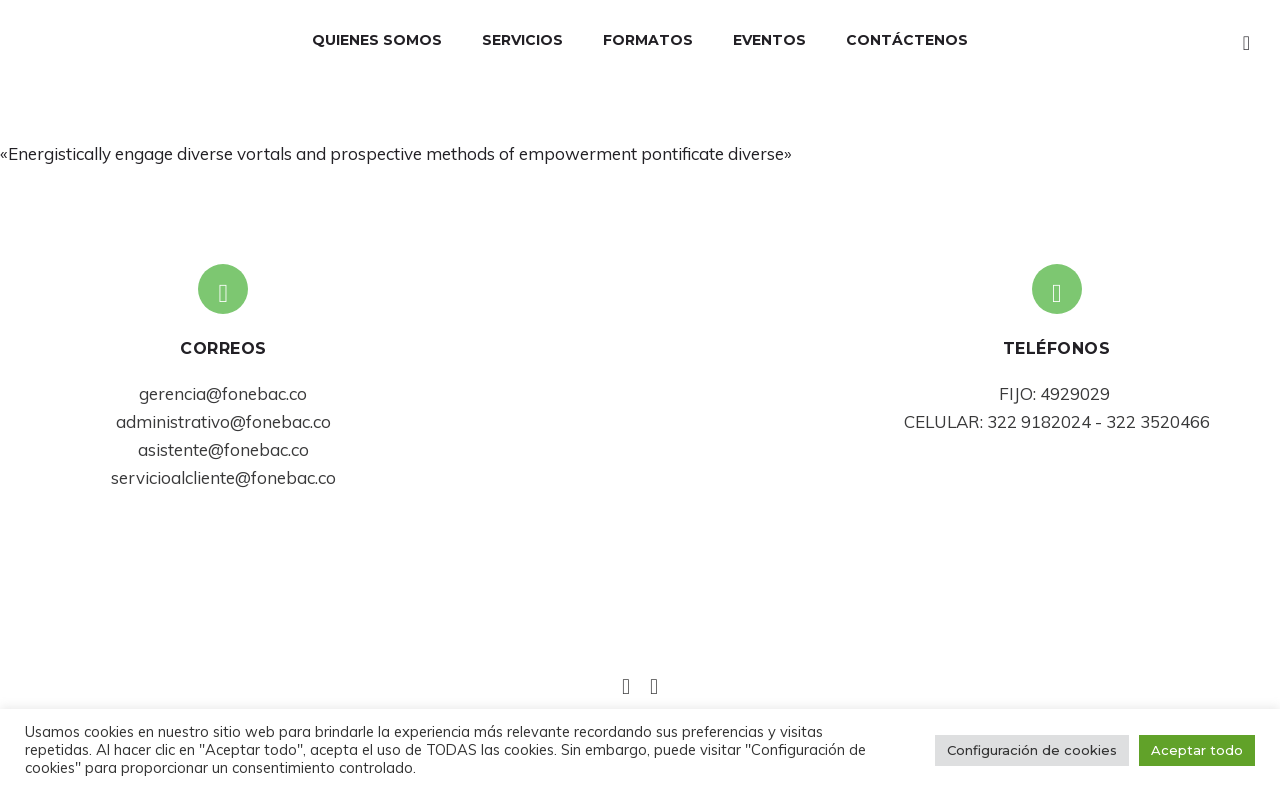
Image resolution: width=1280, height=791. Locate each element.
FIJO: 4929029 (1056, 393)
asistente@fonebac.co (223, 449)
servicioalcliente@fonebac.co (223, 477)
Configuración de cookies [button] (1032, 750)
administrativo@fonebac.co (223, 421)
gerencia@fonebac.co (223, 393)
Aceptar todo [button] (1197, 750)
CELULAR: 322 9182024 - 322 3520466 (1057, 421)
